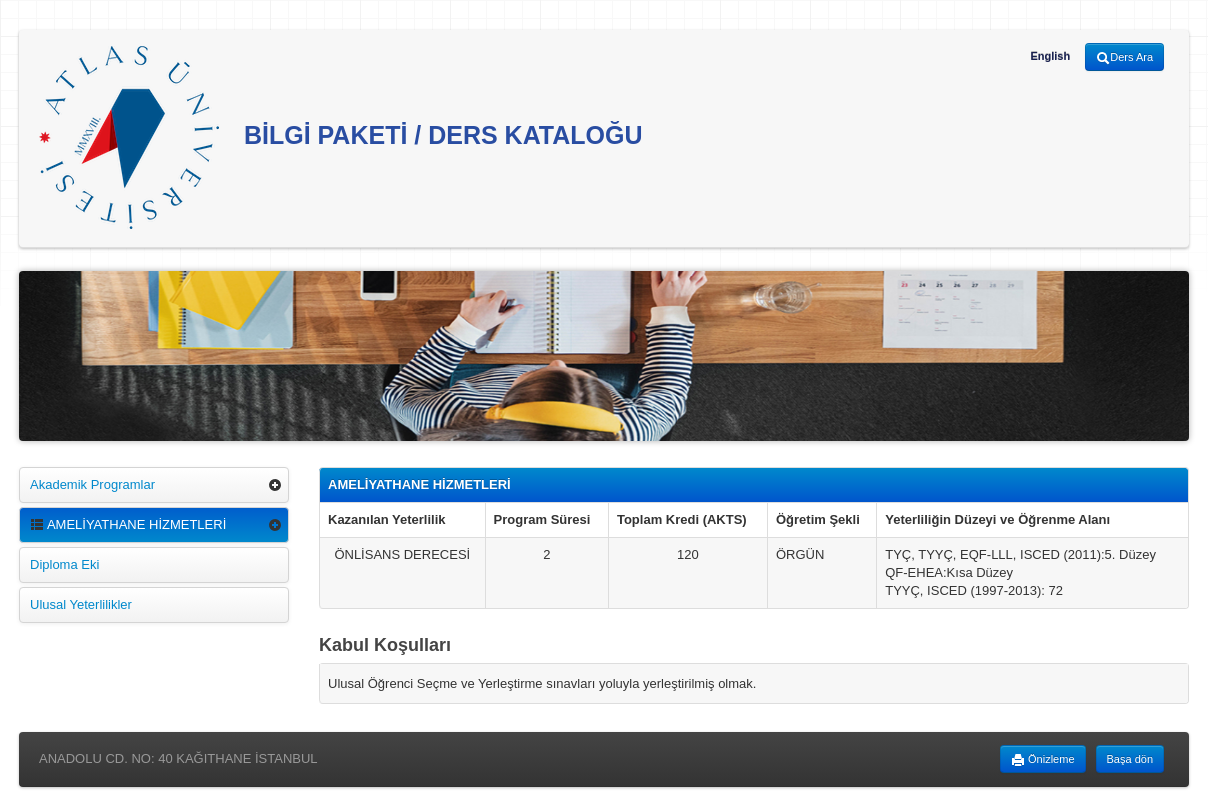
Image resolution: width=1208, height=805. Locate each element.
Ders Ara (1124, 58)
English (1050, 56)
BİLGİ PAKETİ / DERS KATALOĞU (341, 137)
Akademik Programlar (92, 484)
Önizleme (1043, 760)
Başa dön (1130, 759)
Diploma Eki (64, 564)
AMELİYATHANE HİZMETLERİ (128, 524)
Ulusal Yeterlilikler (81, 604)
